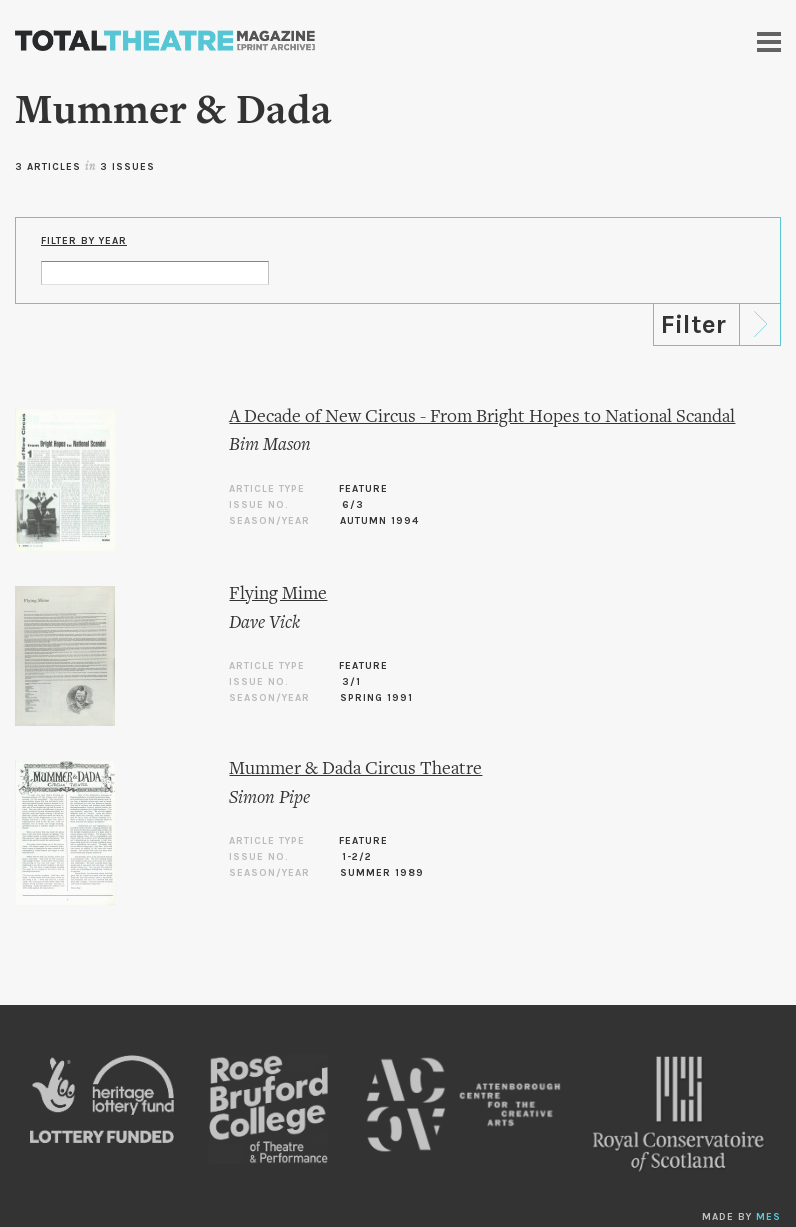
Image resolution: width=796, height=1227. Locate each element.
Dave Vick (264, 623)
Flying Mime (278, 594)
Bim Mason (270, 445)
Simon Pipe (269, 798)
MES (768, 1217)
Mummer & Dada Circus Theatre (355, 769)
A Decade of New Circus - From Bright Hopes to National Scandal (482, 417)
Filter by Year (84, 241)
